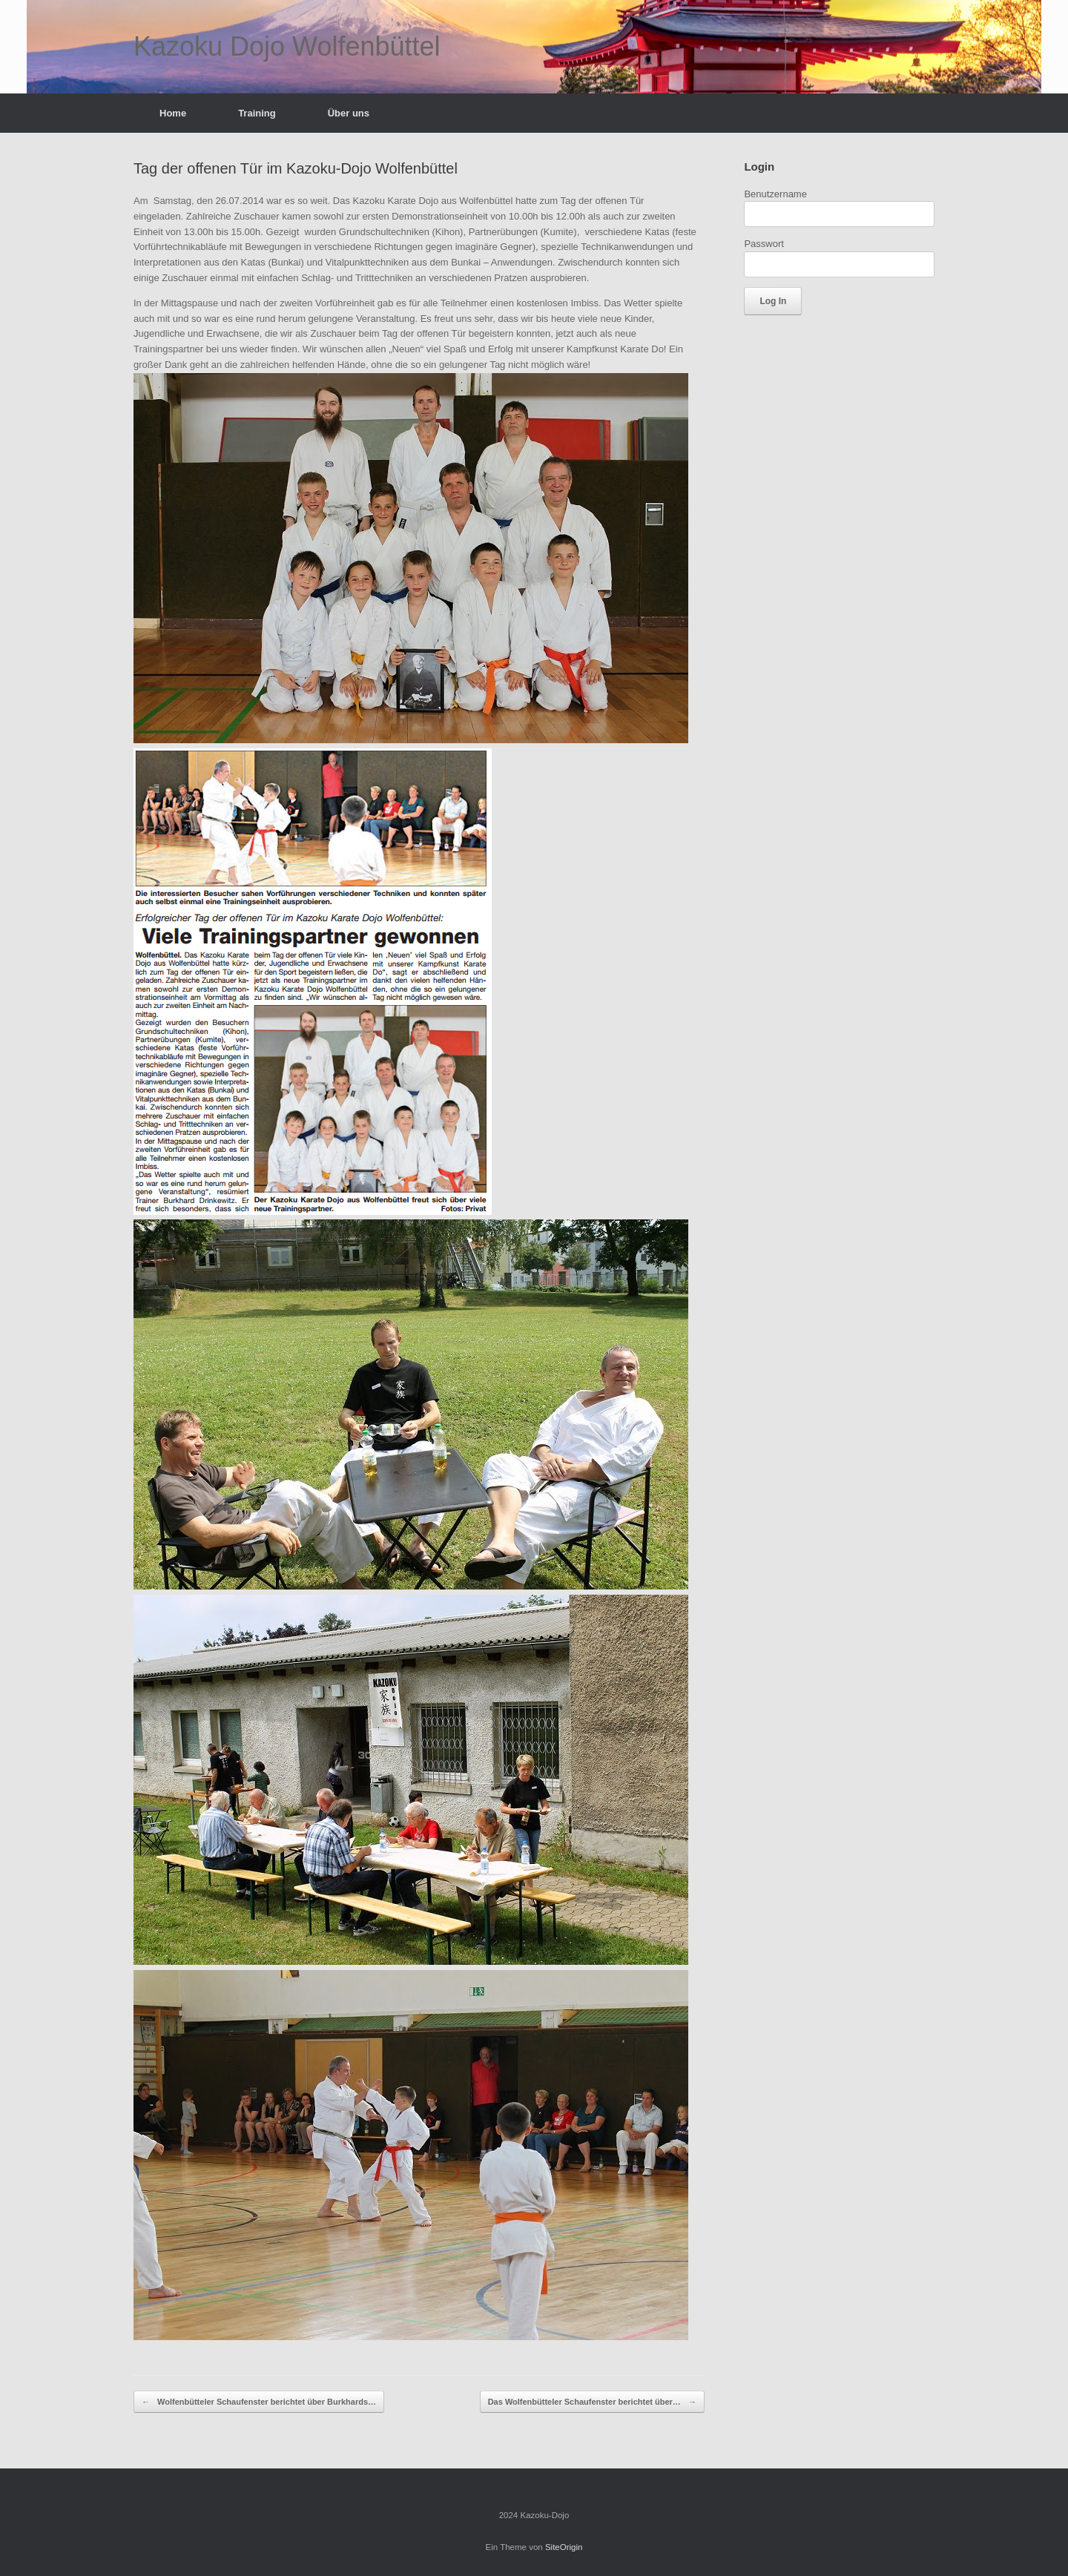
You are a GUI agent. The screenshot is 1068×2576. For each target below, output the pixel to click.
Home (172, 113)
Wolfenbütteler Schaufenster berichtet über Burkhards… (259, 2402)
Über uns (348, 113)
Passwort (763, 243)
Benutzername (775, 194)
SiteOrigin (564, 2547)
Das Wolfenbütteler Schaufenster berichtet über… (592, 2402)
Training (257, 113)
